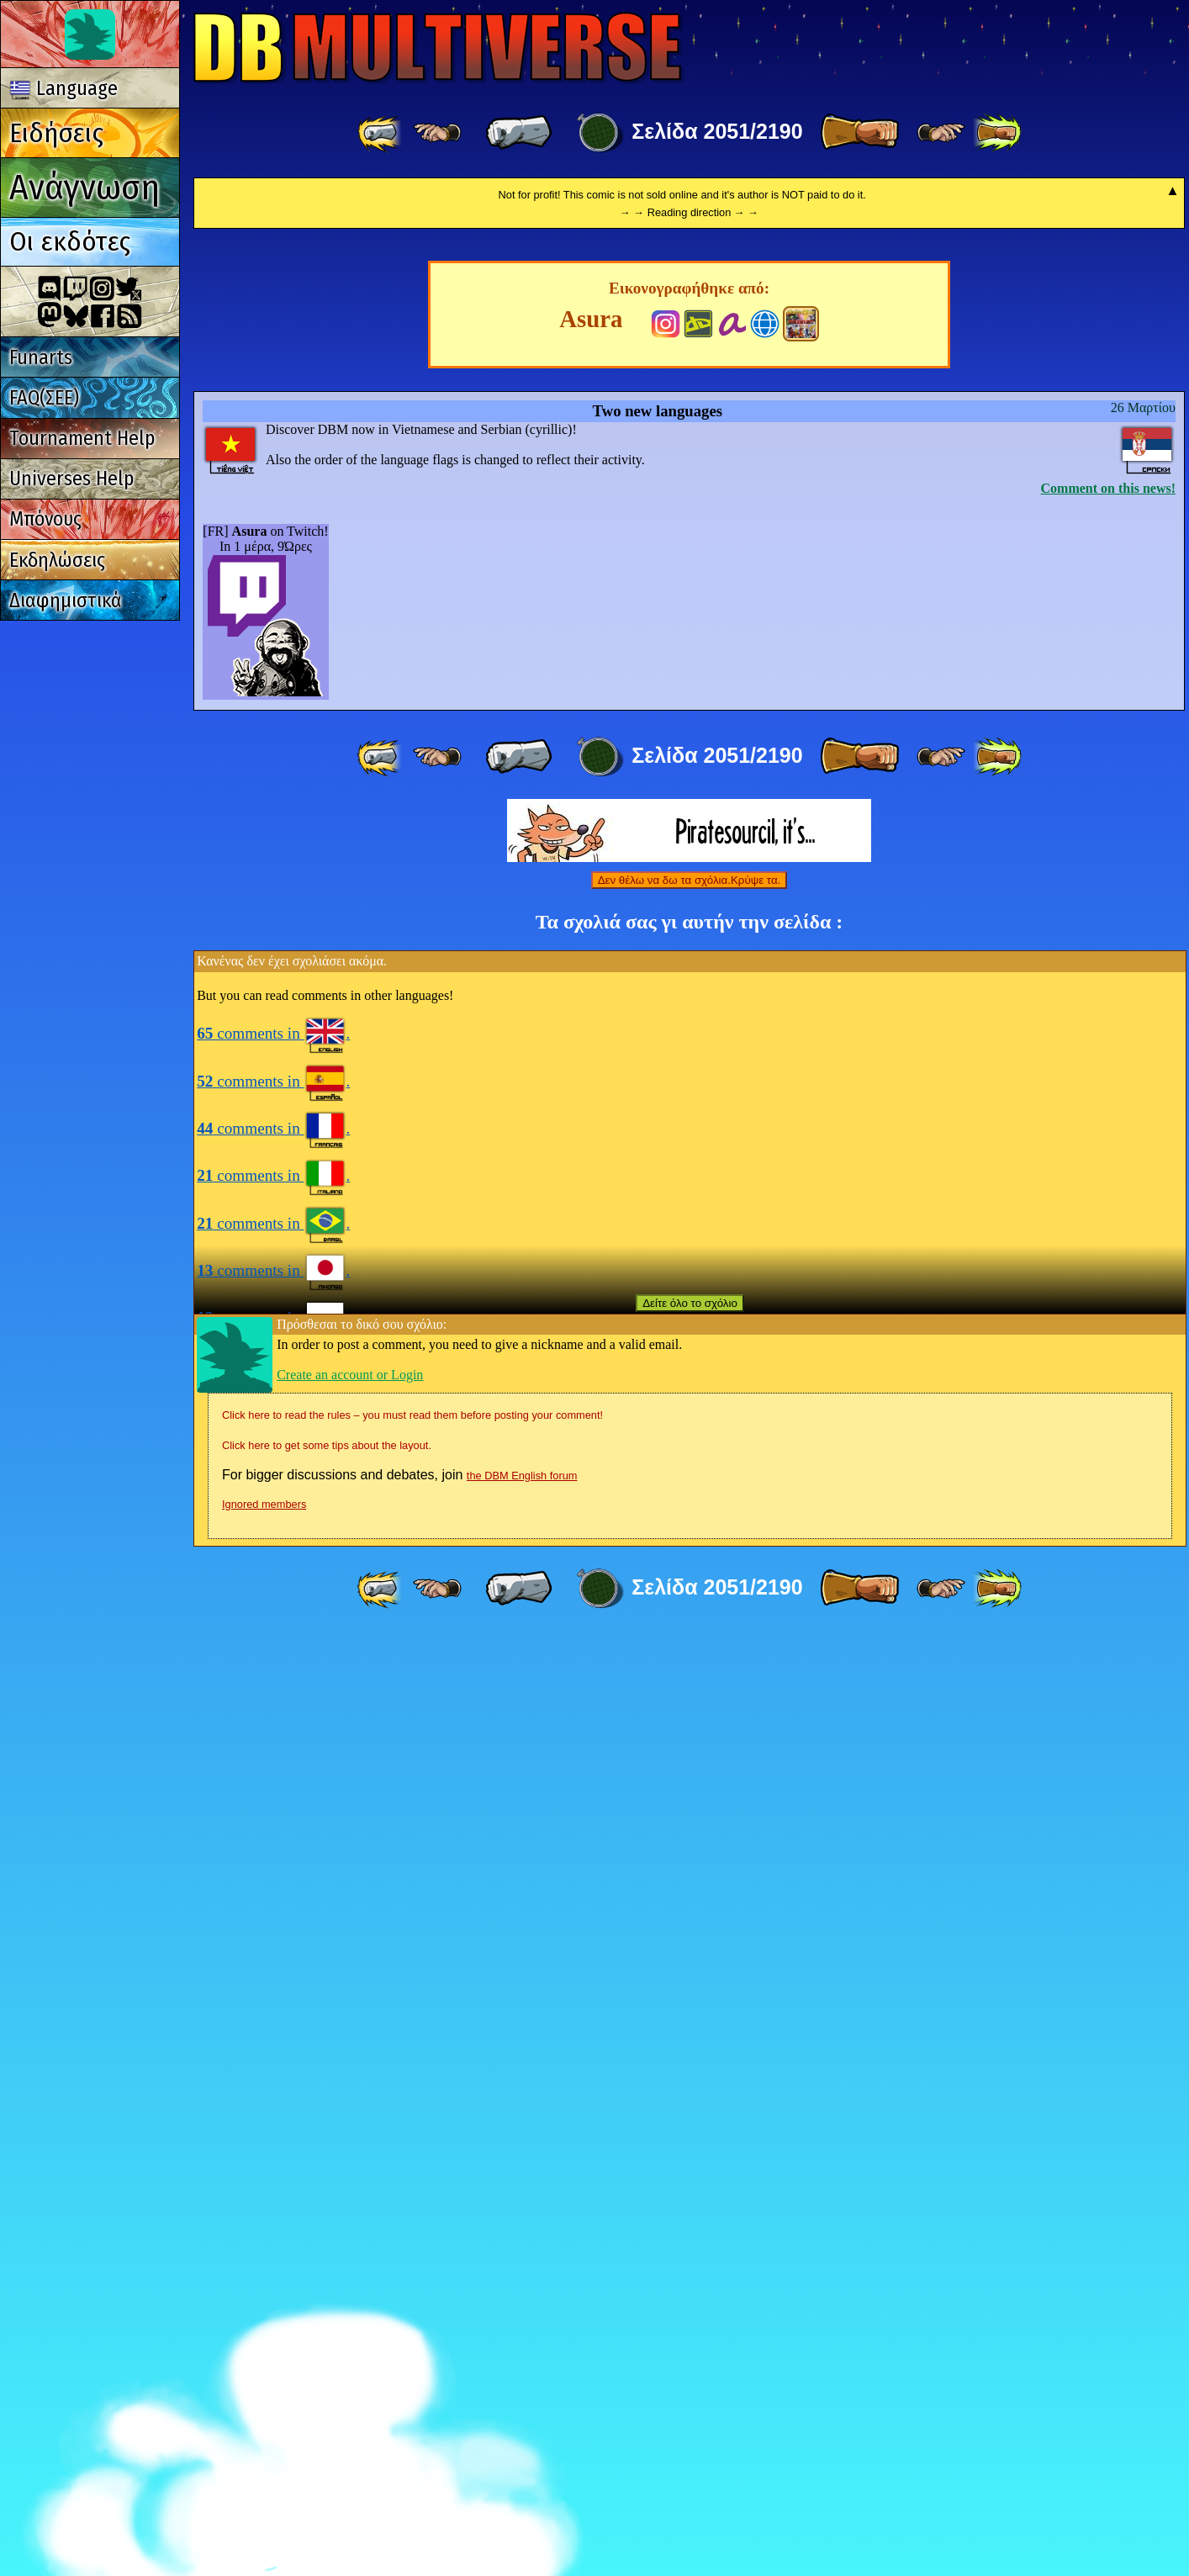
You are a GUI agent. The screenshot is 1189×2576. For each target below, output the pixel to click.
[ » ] (859, 133)
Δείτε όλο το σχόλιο (689, 2244)
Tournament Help (82, 438)
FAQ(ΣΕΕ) (44, 398)
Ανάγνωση (84, 187)
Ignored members (264, 2445)
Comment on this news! (1108, 1429)
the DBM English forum (522, 2416)
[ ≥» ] (941, 133)
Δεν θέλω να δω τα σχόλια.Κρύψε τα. (689, 1821)
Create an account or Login (350, 2316)
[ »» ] (997, 133)
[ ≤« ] (437, 133)
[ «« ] (381, 133)
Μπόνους (45, 519)
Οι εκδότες (69, 241)
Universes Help (71, 478)
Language (64, 88)
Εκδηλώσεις (57, 560)
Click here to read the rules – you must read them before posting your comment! (412, 2356)
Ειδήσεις (56, 133)
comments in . (273, 1974)
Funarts (40, 357)
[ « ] (518, 133)
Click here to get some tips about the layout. (326, 2386)
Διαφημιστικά (65, 600)
